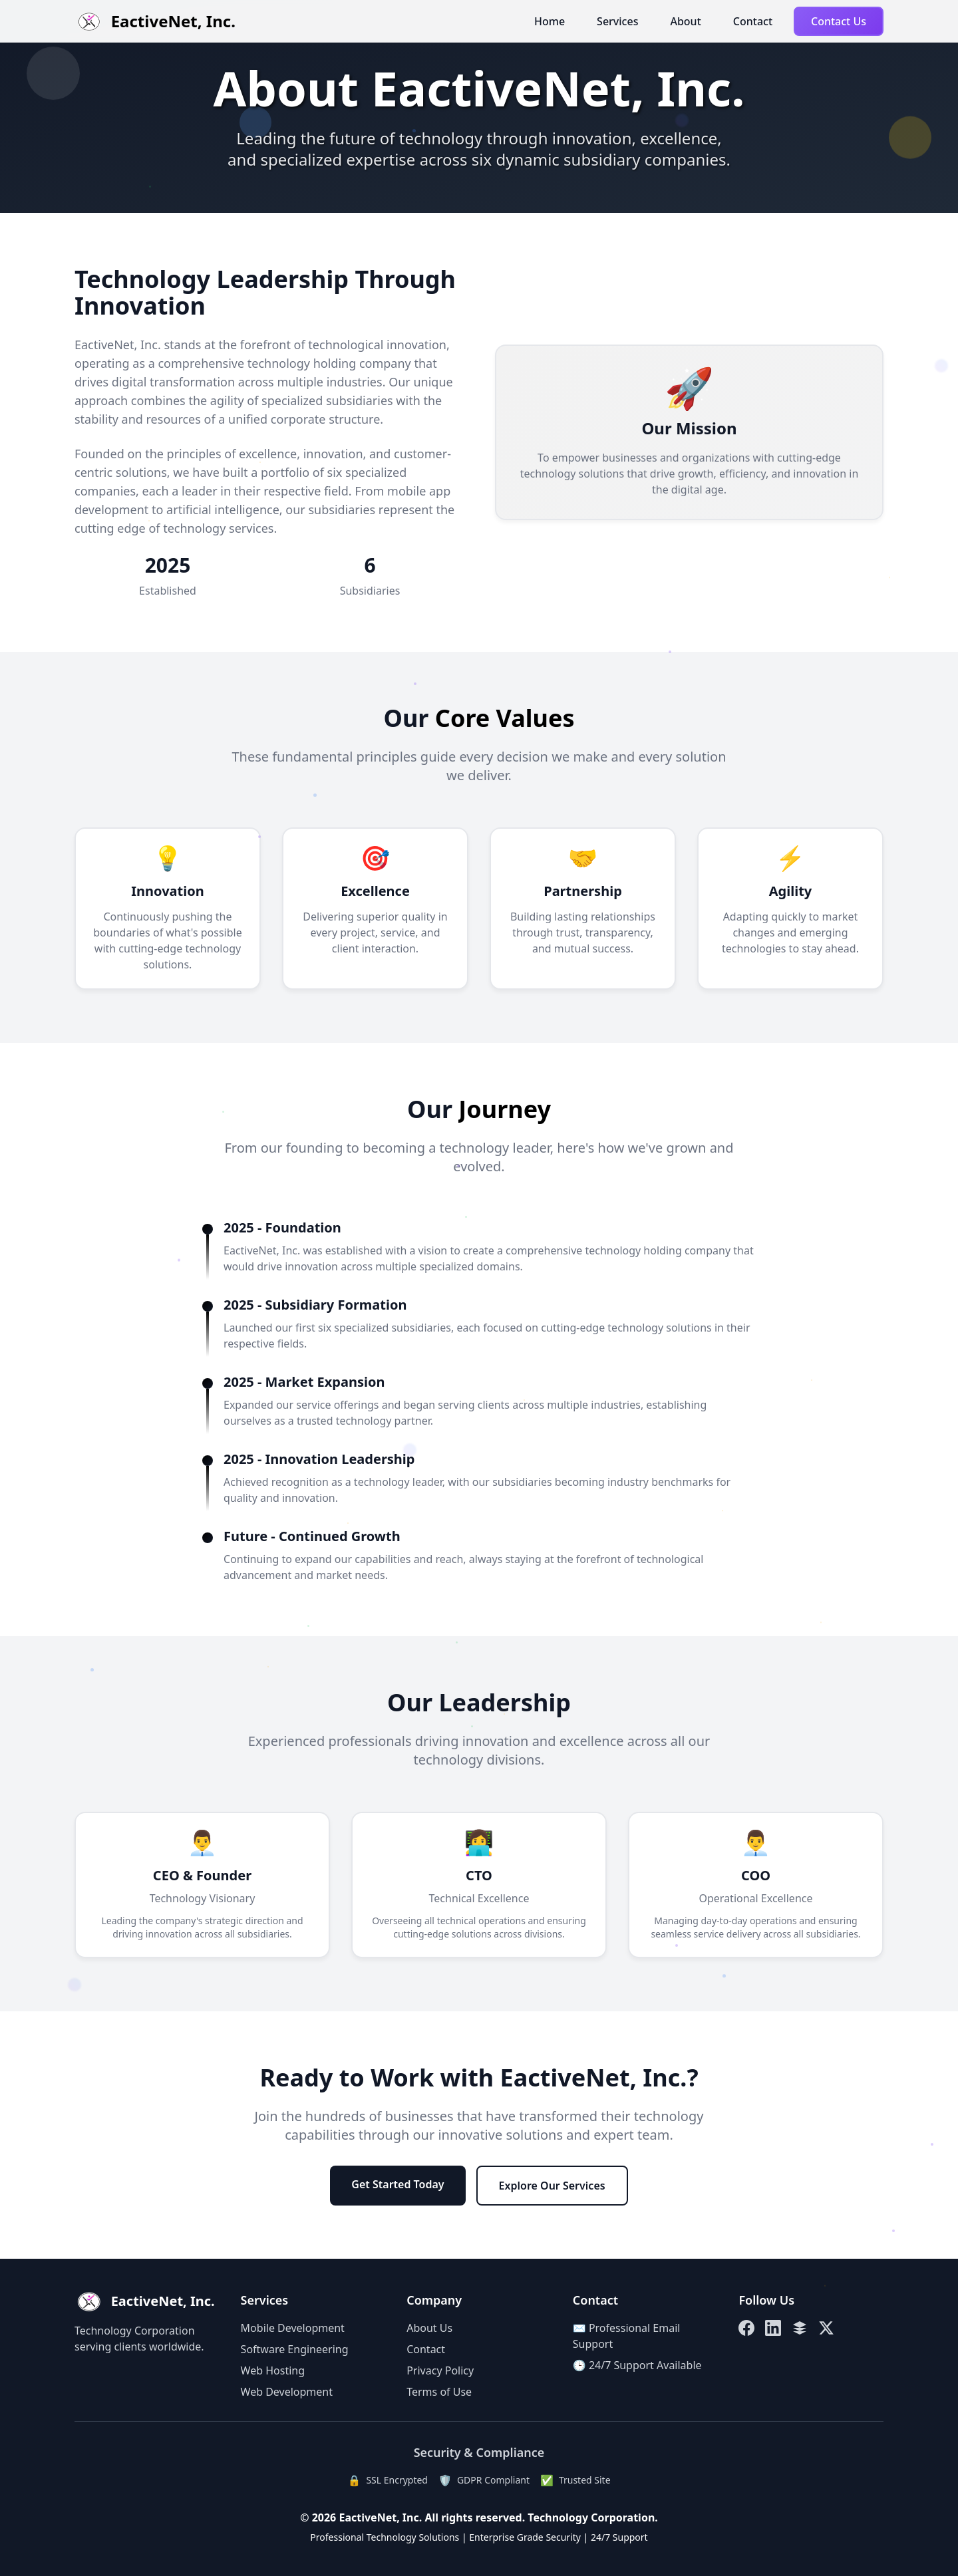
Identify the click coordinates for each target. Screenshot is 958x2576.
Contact (752, 21)
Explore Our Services (552, 2185)
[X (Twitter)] (826, 2328)
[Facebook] (746, 2328)
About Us (429, 2328)
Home (549, 21)
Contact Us (838, 21)
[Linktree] (800, 2328)
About (685, 21)
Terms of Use (439, 2391)
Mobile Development (293, 2328)
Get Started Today (397, 2184)
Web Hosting (273, 2370)
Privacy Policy (440, 2370)
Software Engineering (295, 2349)
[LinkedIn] (773, 2328)
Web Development (287, 2391)
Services (617, 21)
